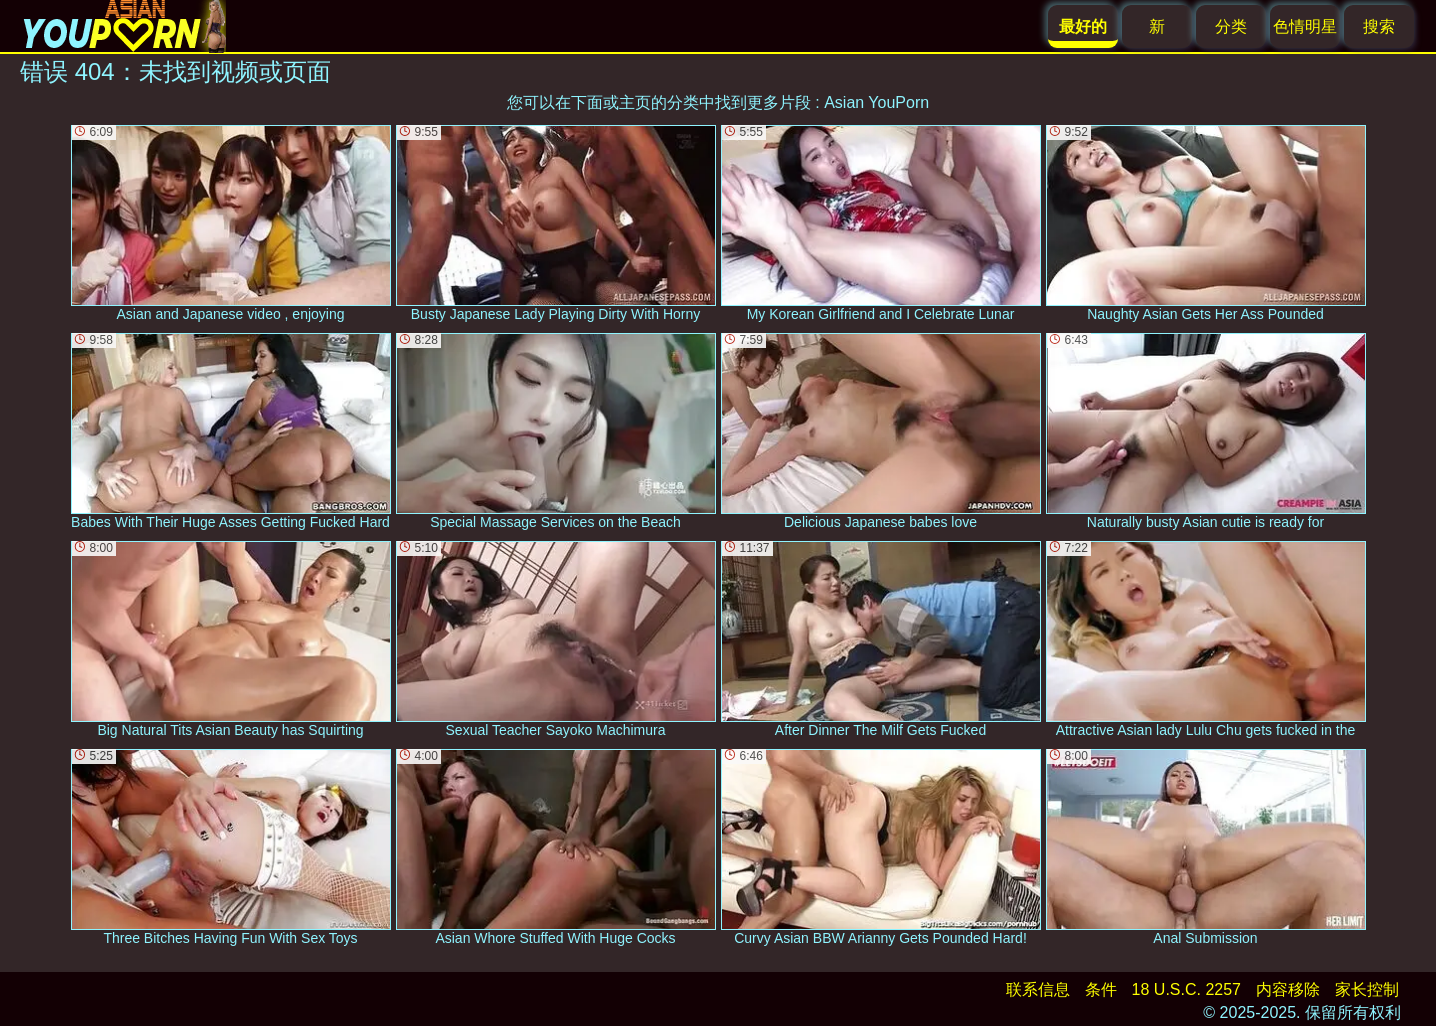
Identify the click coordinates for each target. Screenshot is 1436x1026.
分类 (1231, 26)
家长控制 (1367, 989)
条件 (1101, 989)
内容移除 (1288, 989)
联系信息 (1038, 989)
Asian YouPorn (876, 102)
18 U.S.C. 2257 (1186, 989)
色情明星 (1305, 26)
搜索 (1379, 26)
